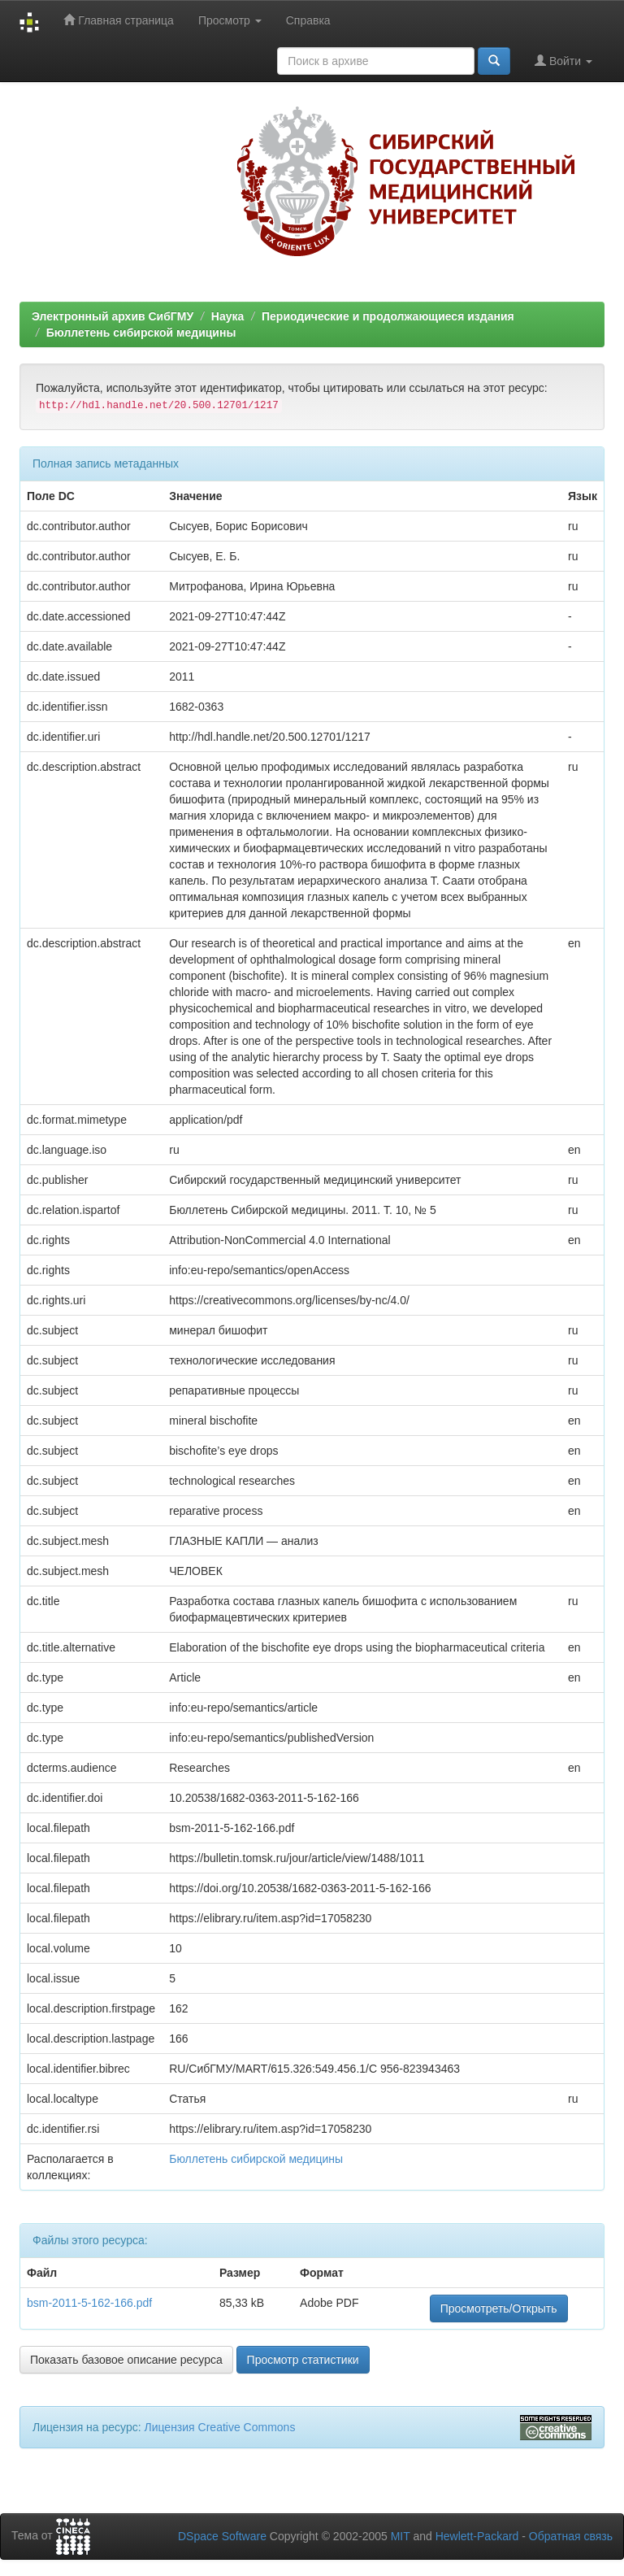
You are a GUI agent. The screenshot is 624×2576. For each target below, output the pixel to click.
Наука (227, 316)
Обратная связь (571, 2536)
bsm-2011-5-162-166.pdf (89, 2302)
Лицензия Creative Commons (219, 2427)
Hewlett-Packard (477, 2536)
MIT (400, 2536)
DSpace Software (222, 2536)
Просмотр (230, 20)
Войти (563, 60)
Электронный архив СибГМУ (112, 316)
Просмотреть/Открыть (498, 2308)
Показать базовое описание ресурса (126, 2359)
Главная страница (118, 20)
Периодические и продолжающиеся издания (388, 316)
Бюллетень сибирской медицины (141, 332)
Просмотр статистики (303, 2359)
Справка (308, 20)
